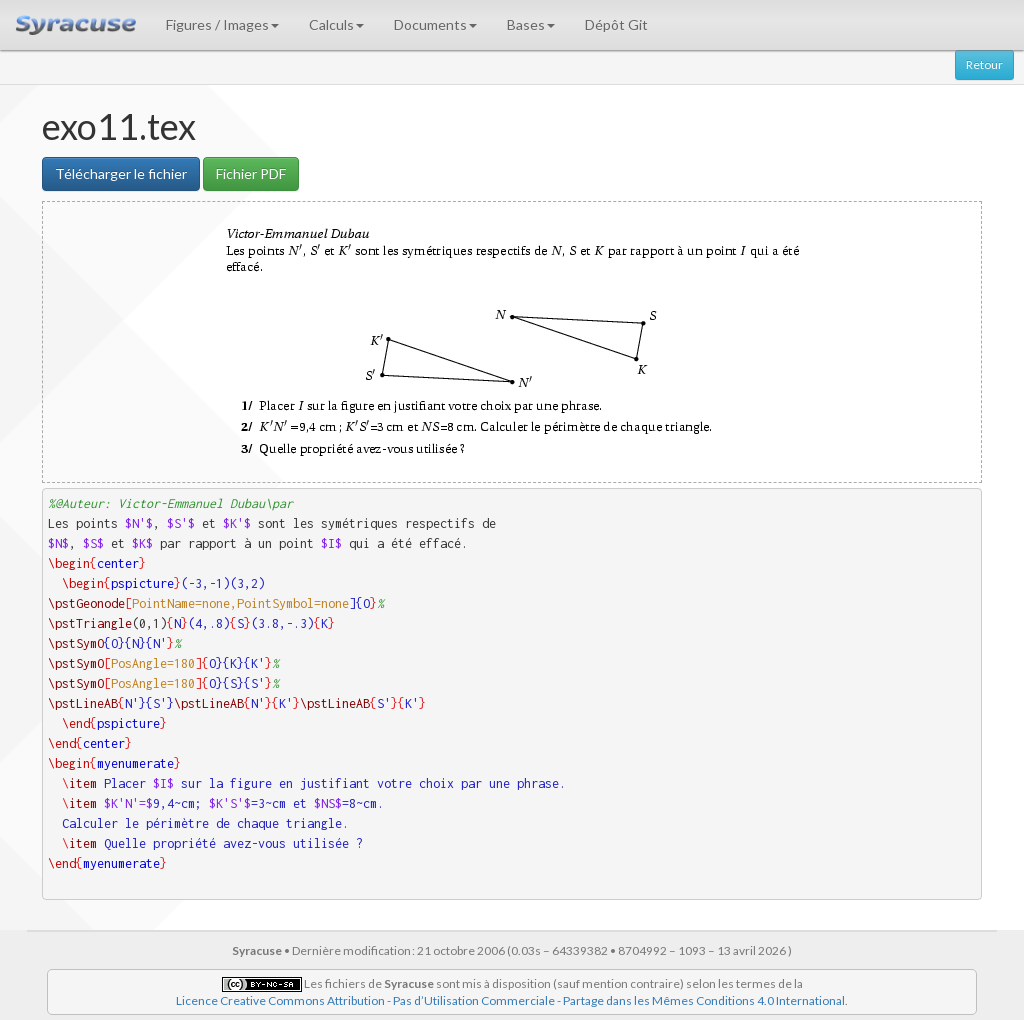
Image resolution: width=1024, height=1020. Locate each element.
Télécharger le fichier (121, 173)
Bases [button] (531, 24)
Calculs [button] (336, 24)
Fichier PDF (251, 173)
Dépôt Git (616, 24)
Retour (984, 64)
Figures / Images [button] (222, 24)
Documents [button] (435, 24)
